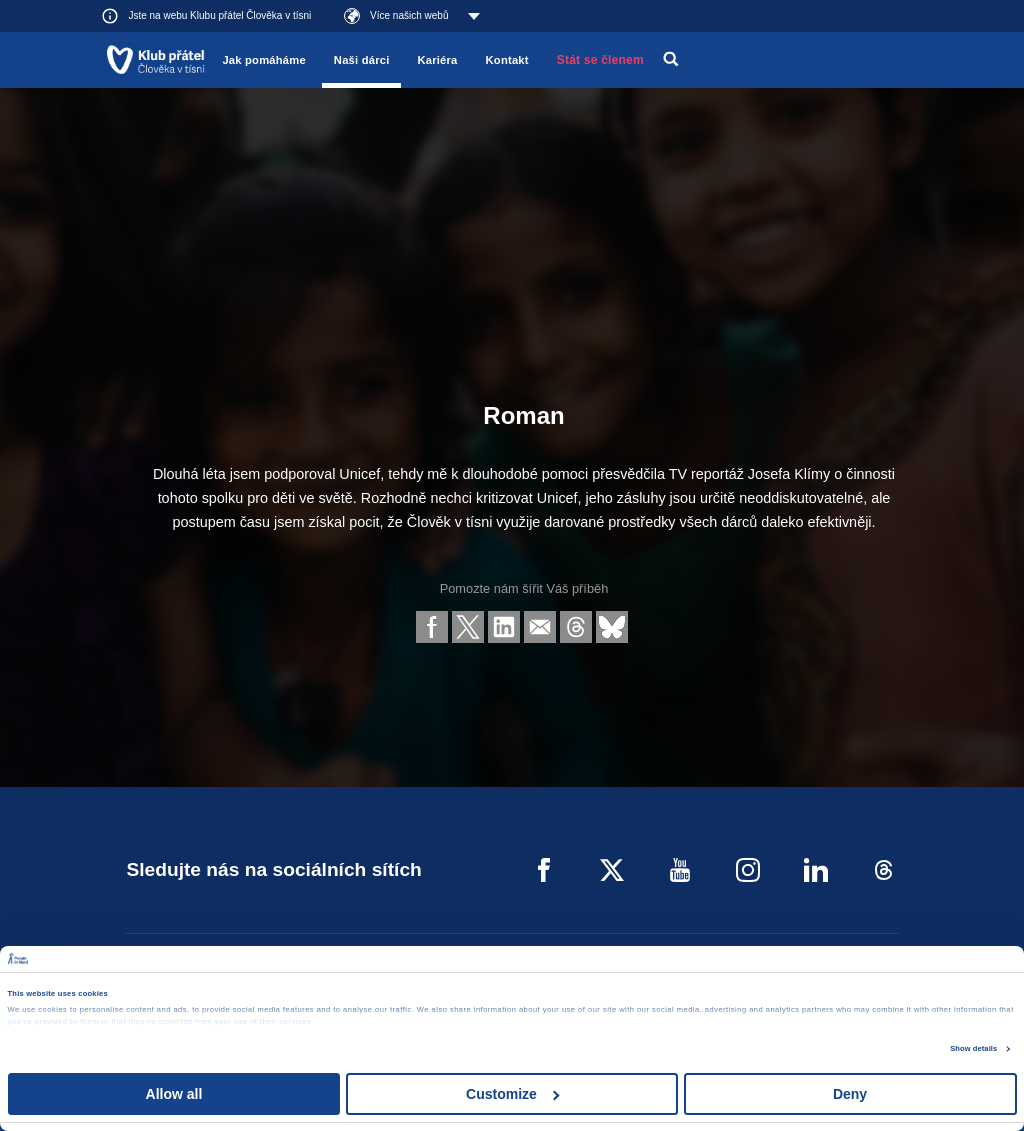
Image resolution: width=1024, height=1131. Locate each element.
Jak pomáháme (263, 60)
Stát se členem (600, 60)
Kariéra (437, 60)
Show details (973, 1048)
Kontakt (507, 60)
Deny (850, 1094)
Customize (512, 1094)
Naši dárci (362, 60)
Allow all (174, 1094)
